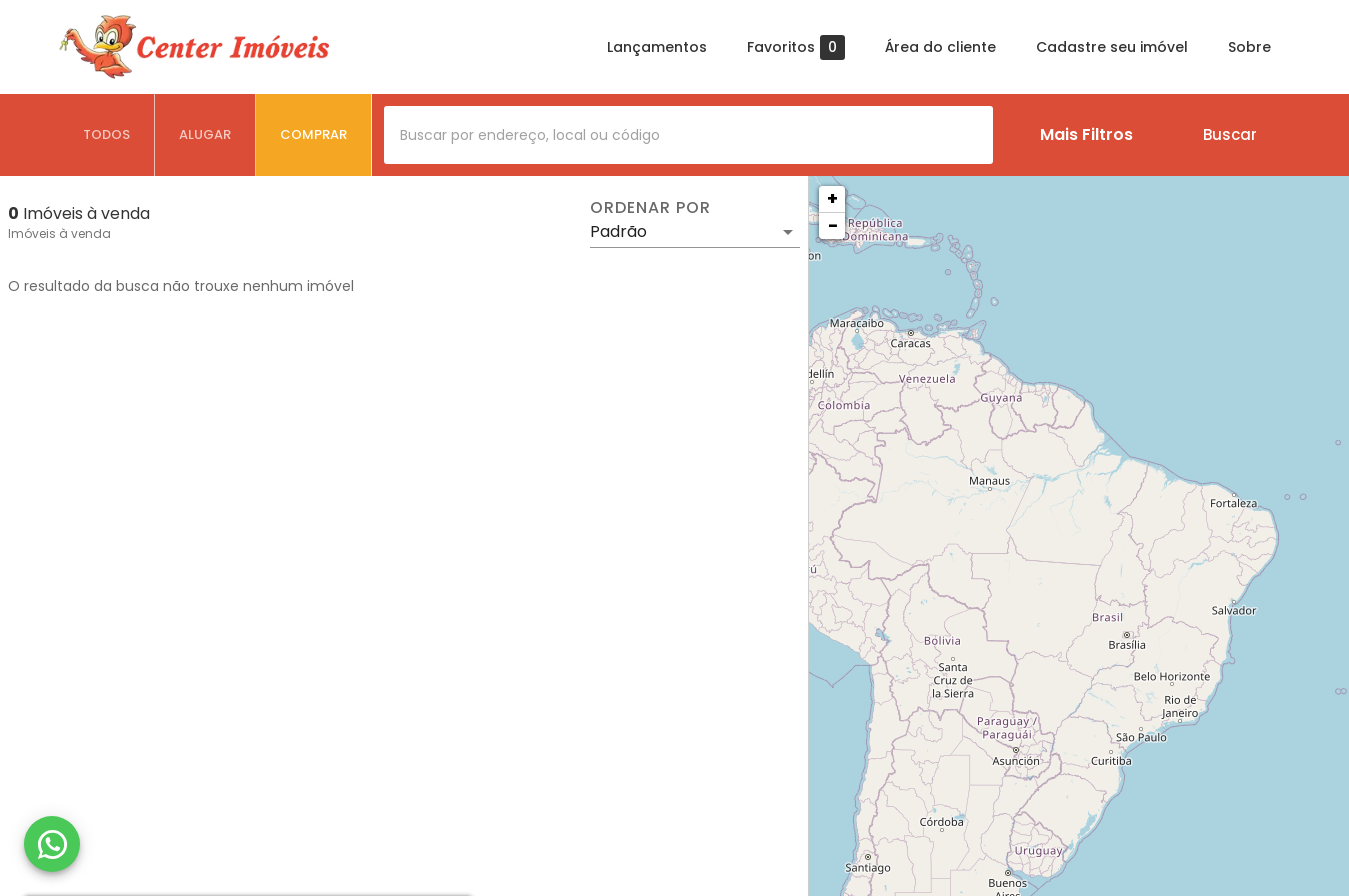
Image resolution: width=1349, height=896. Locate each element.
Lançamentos (657, 47)
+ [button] (832, 198)
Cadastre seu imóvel (1112, 47)
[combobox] (688, 135)
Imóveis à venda (59, 233)
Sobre (1249, 47)
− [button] (833, 225)
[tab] (107, 135)
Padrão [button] (618, 231)
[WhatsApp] (52, 844)
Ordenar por (650, 208)
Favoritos (796, 47)
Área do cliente (940, 47)
